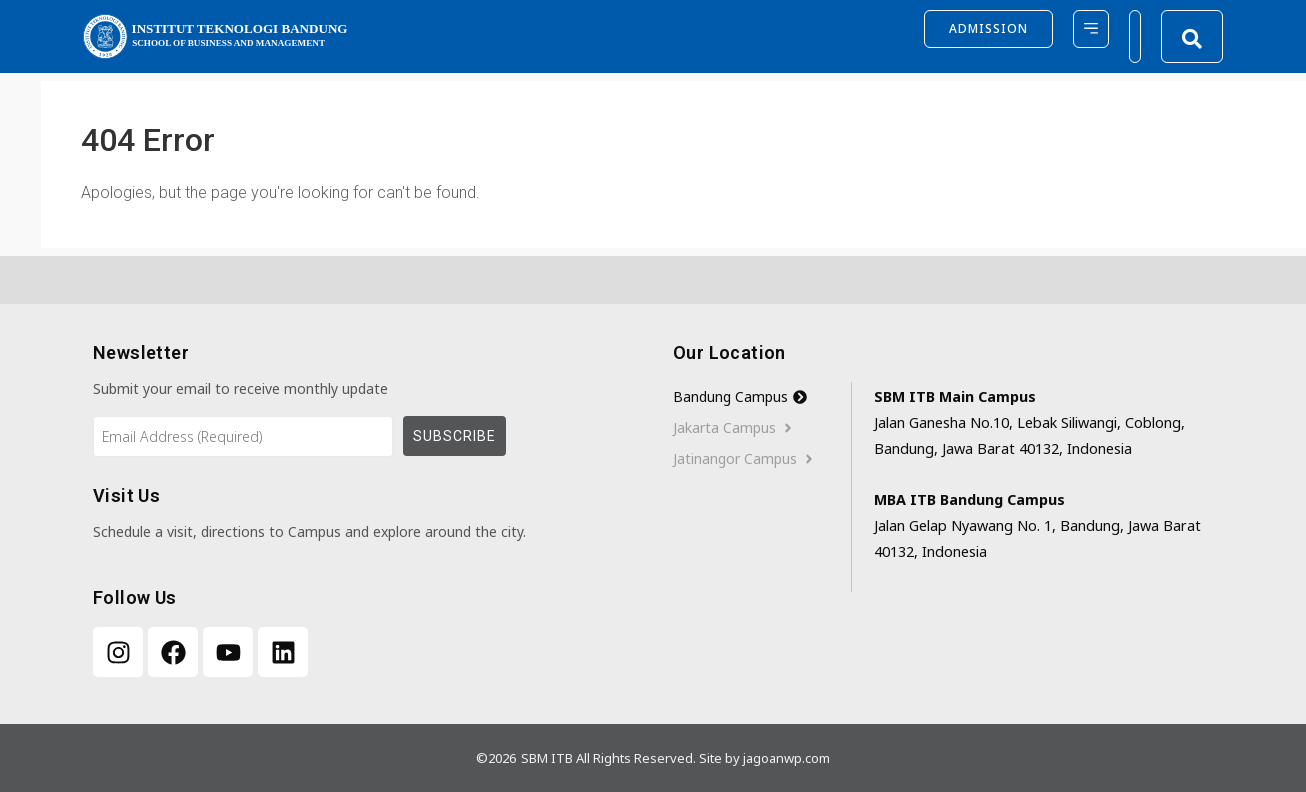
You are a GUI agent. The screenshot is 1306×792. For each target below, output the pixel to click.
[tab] (762, 397)
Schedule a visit (143, 531)
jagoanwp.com (786, 758)
